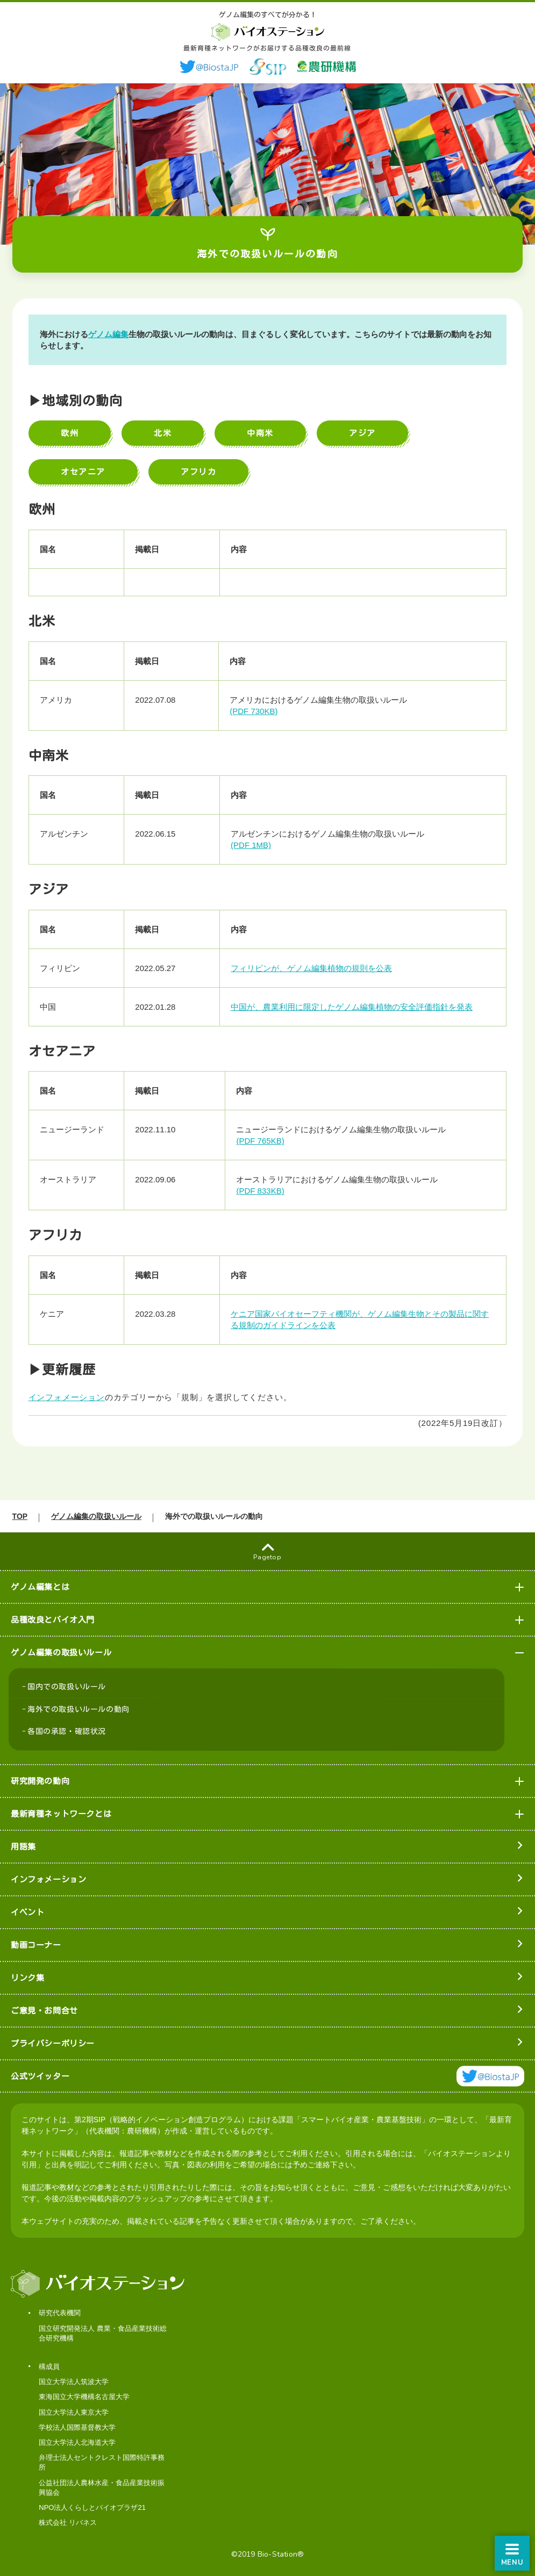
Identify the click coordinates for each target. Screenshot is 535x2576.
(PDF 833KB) (261, 1190)
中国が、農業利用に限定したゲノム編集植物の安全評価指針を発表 (353, 1006)
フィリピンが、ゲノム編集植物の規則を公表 (312, 968)
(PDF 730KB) (255, 711)
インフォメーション (70, 1397)
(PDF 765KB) (261, 1140)
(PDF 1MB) (252, 845)
